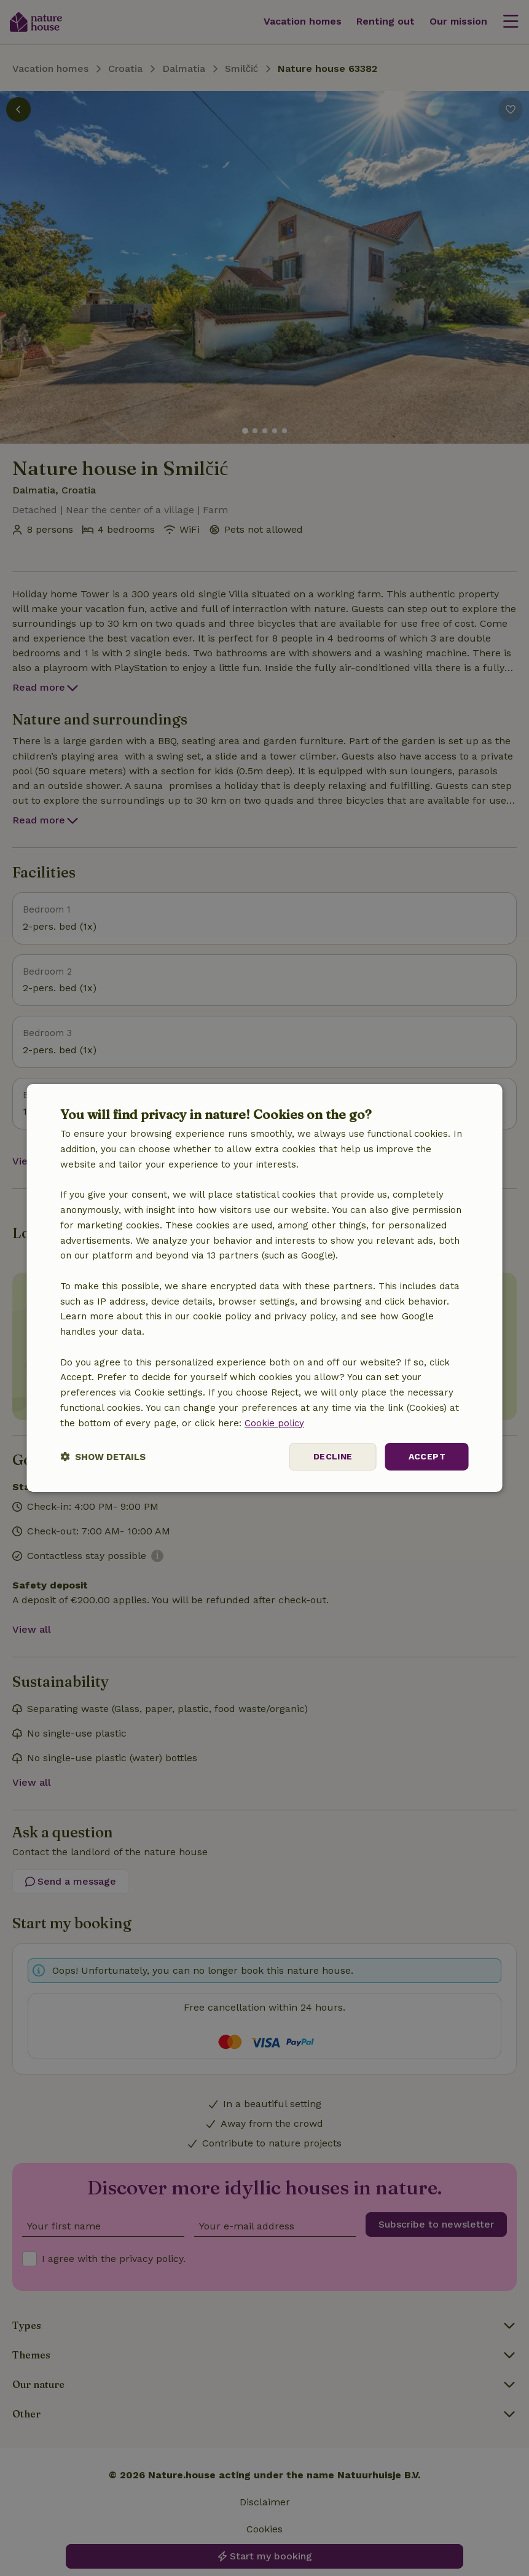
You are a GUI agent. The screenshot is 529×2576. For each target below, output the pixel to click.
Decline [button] (333, 1456)
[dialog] (264, 1288)
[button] (103, 1457)
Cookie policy (274, 1423)
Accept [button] (427, 1456)
